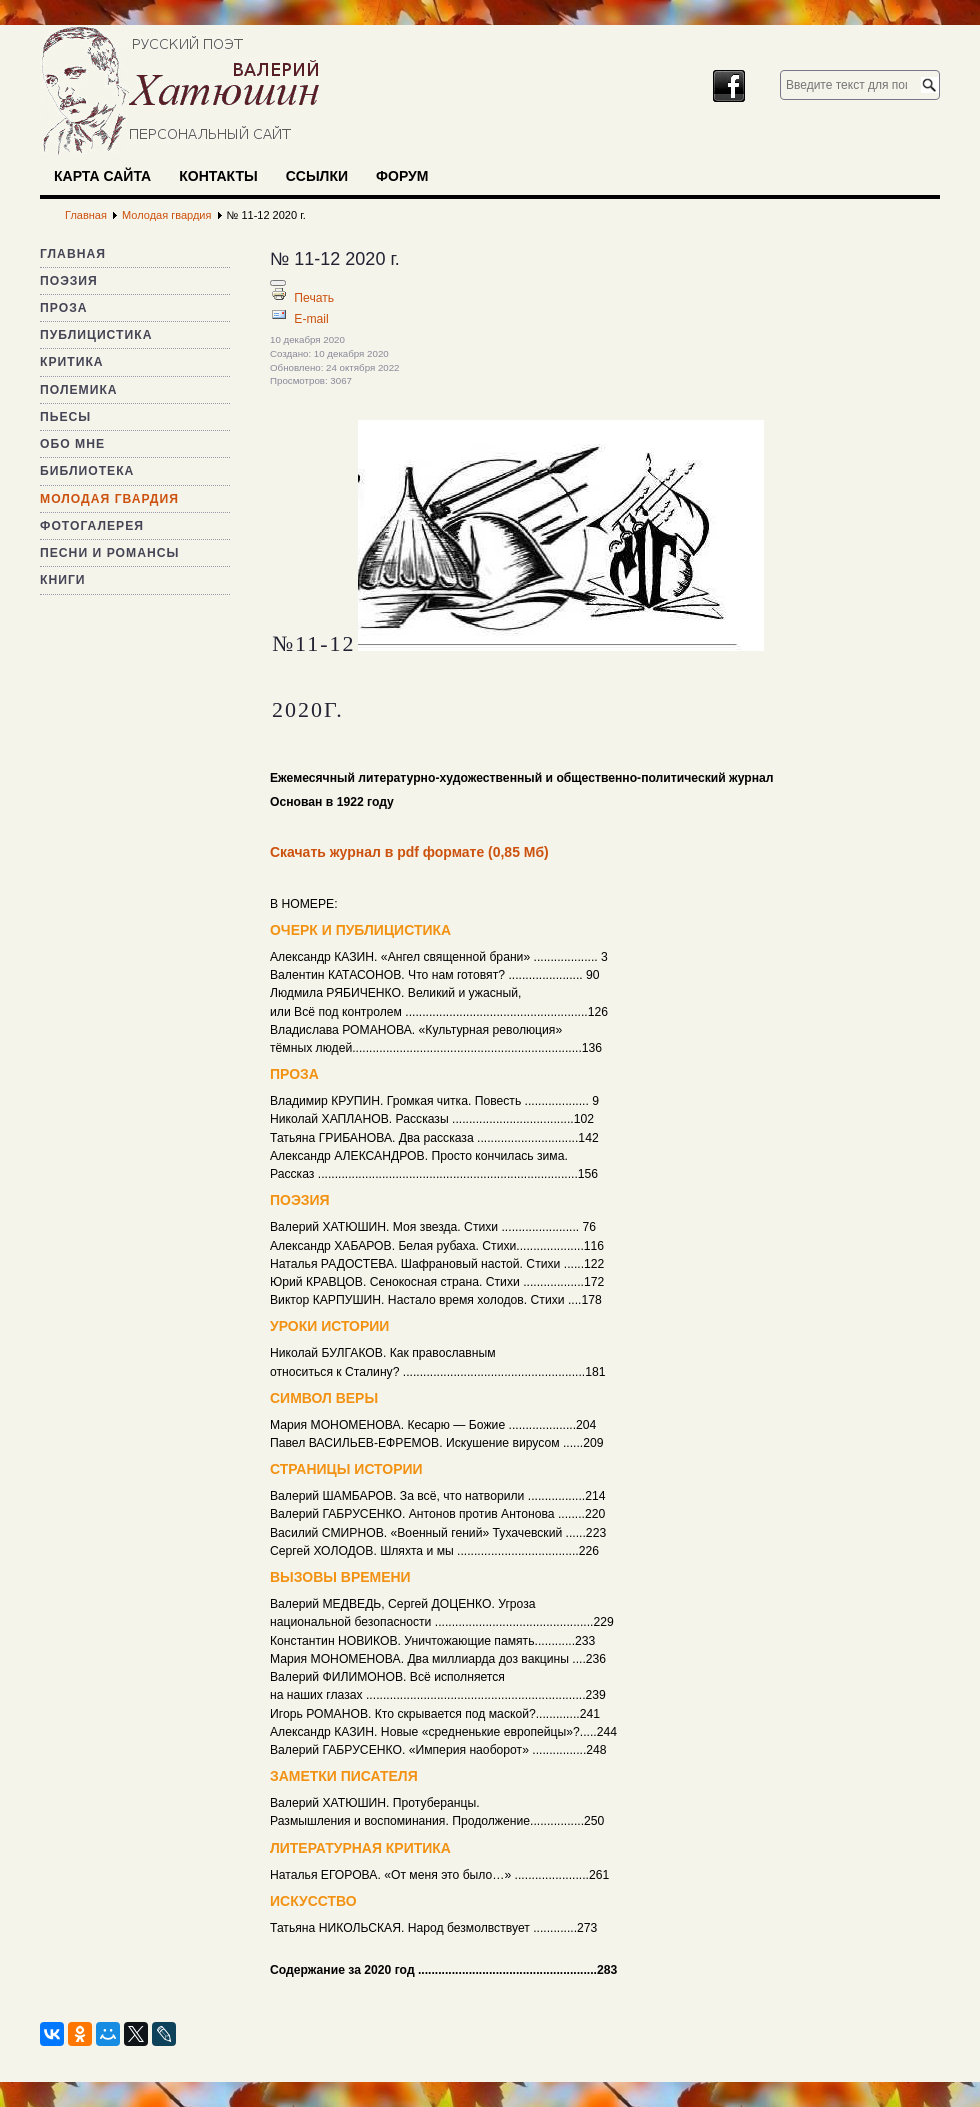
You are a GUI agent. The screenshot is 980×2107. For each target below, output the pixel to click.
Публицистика (96, 335)
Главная (73, 254)
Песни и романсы (109, 553)
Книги (63, 580)
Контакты (218, 176)
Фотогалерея (92, 526)
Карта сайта (102, 176)
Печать (314, 298)
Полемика (79, 390)
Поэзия (69, 281)
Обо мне (72, 444)
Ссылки (317, 176)
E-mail (311, 319)
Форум (402, 176)
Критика (72, 362)
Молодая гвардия (109, 499)
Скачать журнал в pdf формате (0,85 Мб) (409, 852)
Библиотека (87, 471)
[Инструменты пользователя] (278, 283)
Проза (64, 308)
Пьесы (65, 417)
